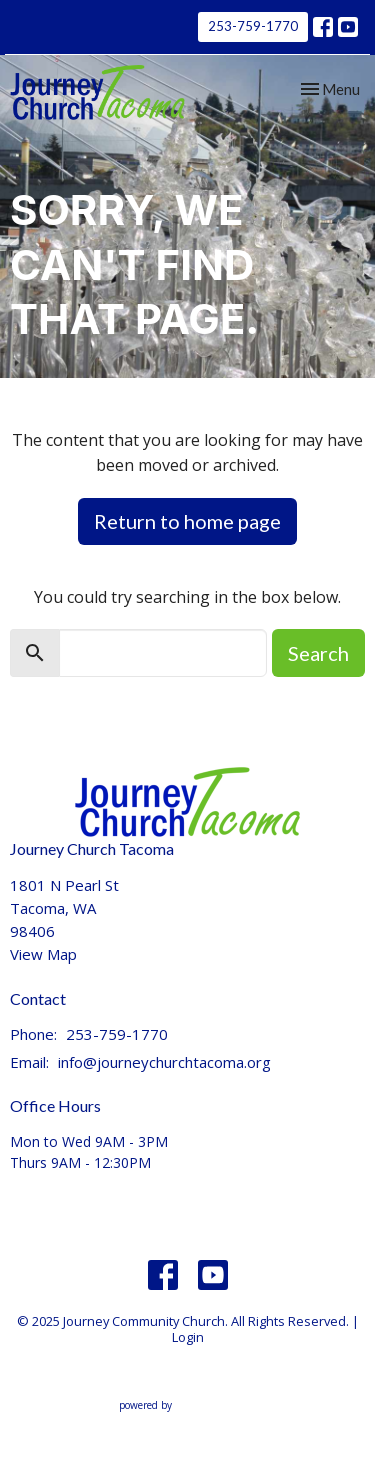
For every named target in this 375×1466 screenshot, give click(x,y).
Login (188, 1337)
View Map (43, 954)
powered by (188, 1405)
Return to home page (187, 521)
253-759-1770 (253, 26)
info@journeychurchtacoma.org (164, 1062)
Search (318, 653)
